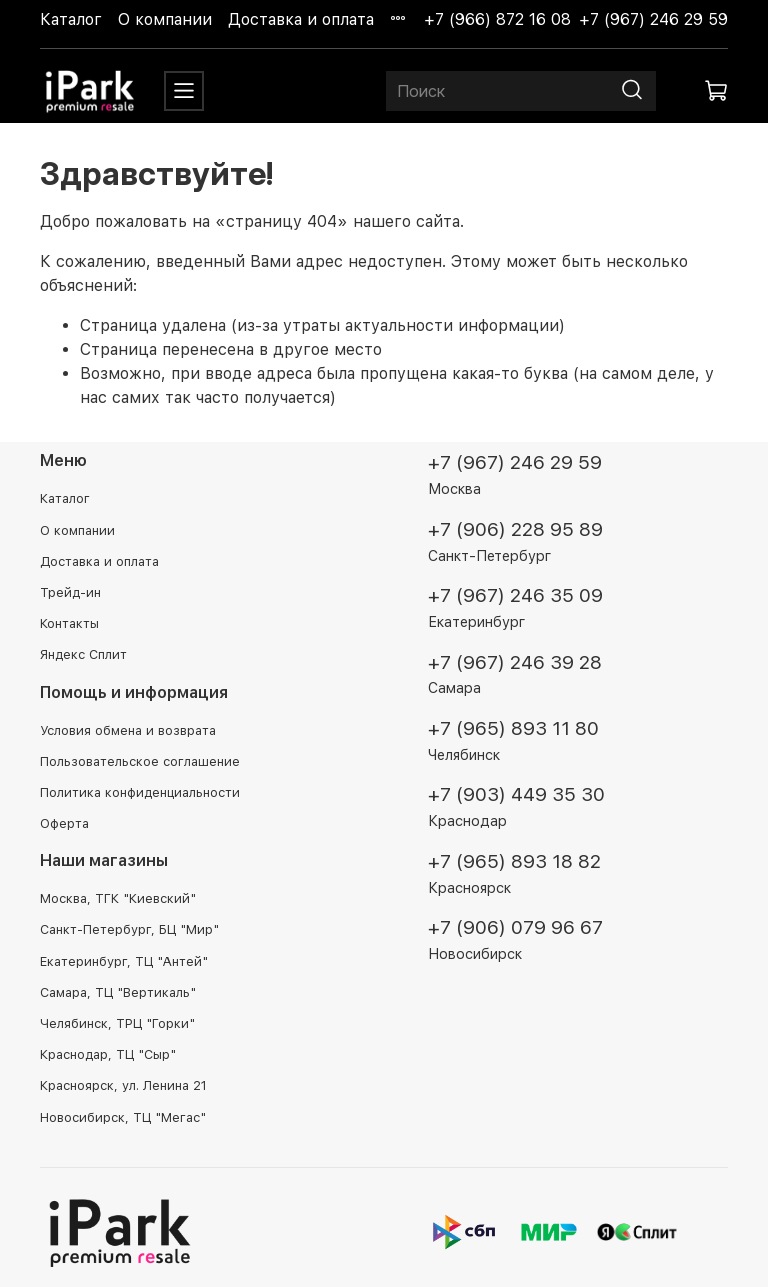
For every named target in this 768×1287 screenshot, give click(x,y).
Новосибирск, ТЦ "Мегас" (123, 1117)
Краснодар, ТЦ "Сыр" (108, 1054)
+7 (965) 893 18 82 (514, 861)
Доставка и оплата (301, 19)
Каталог (71, 19)
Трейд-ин (70, 592)
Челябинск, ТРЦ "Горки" (117, 1023)
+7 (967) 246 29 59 (653, 19)
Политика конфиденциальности (140, 792)
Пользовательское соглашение (140, 761)
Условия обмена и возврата (128, 730)
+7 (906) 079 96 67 (515, 927)
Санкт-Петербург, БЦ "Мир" (129, 929)
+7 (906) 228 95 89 (515, 529)
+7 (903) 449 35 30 (516, 794)
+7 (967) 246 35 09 (515, 595)
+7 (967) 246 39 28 (515, 662)
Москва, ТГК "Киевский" (118, 898)
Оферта (64, 823)
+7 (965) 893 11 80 (513, 728)
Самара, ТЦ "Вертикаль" (118, 992)
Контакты (69, 623)
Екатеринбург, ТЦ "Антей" (124, 961)
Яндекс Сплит (83, 654)
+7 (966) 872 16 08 (497, 19)
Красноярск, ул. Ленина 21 (123, 1085)
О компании (165, 19)
